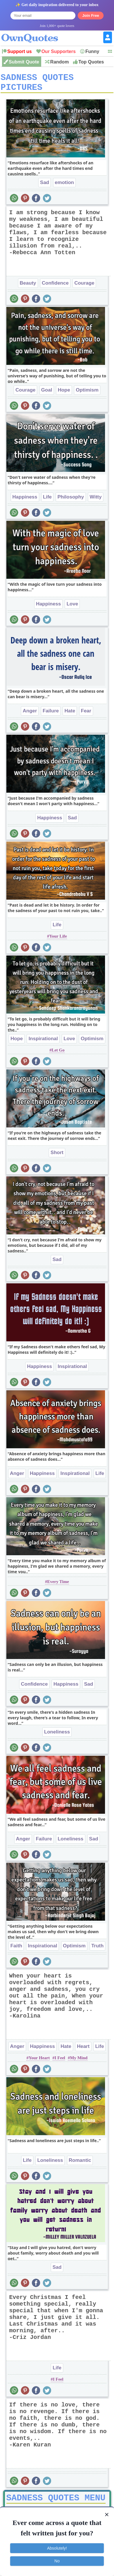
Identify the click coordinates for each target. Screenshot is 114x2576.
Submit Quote (24, 61)
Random (59, 61)
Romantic (80, 2164)
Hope (64, 394)
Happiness (24, 501)
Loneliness (57, 1736)
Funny (92, 51)
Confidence (55, 287)
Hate (69, 715)
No (57, 2561)
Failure (51, 715)
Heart (83, 2050)
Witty (96, 501)
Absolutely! (57, 2548)
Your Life (58, 940)
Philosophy (70, 501)
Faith (16, 1950)
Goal (46, 394)
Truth (97, 1950)
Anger (30, 715)
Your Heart (39, 2062)
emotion (64, 186)
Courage (84, 287)
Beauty (28, 287)
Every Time (58, 1585)
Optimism (87, 394)
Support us (19, 51)
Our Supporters (58, 51)
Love (72, 608)
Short (56, 1156)
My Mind (78, 2062)
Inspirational (43, 1042)
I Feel (60, 2062)
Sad (44, 186)
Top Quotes (91, 61)
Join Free (90, 15)
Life (47, 501)
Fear (86, 715)
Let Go (58, 1054)
